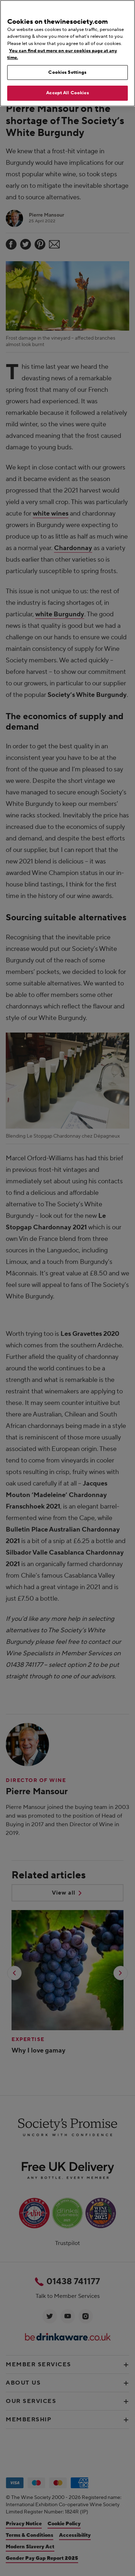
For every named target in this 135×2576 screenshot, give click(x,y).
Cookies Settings (67, 72)
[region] (67, 53)
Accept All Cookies (67, 93)
